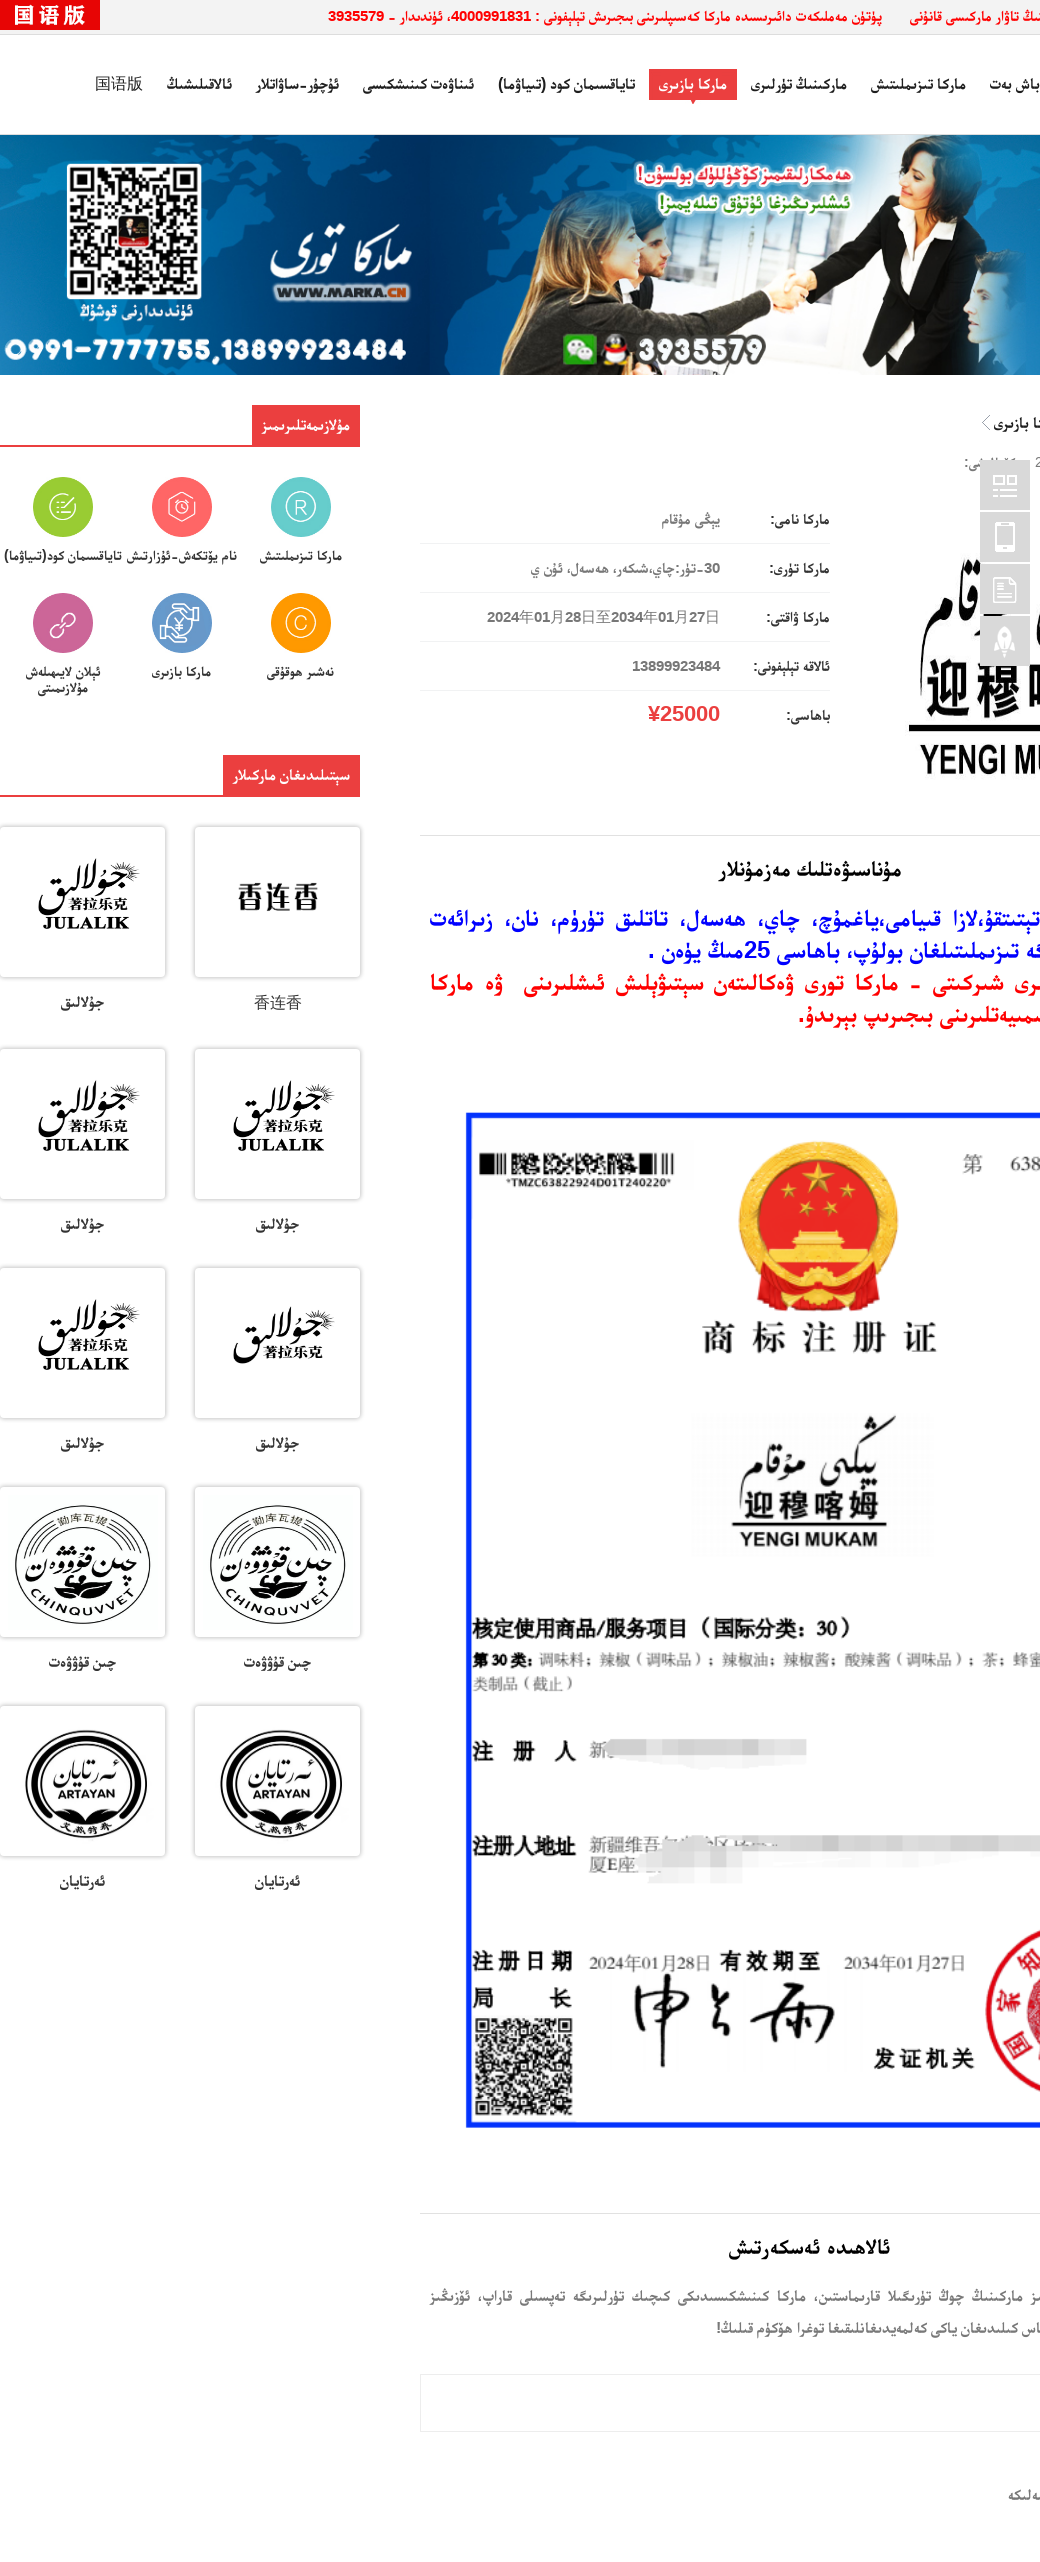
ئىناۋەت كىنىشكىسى (418, 83)
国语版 (119, 83)
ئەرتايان (277, 1880)
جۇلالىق (82, 1001)
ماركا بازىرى (693, 83)
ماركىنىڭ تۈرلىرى (799, 83)
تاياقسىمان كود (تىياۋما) (566, 83)
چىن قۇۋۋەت (277, 1661)
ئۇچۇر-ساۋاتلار (297, 83)
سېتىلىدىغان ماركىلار (291, 774)
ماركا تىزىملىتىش (918, 83)
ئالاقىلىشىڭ (199, 83)
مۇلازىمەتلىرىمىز (306, 424)
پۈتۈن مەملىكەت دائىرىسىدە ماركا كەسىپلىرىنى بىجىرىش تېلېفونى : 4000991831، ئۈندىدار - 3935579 (605, 15)
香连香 (278, 1002)
